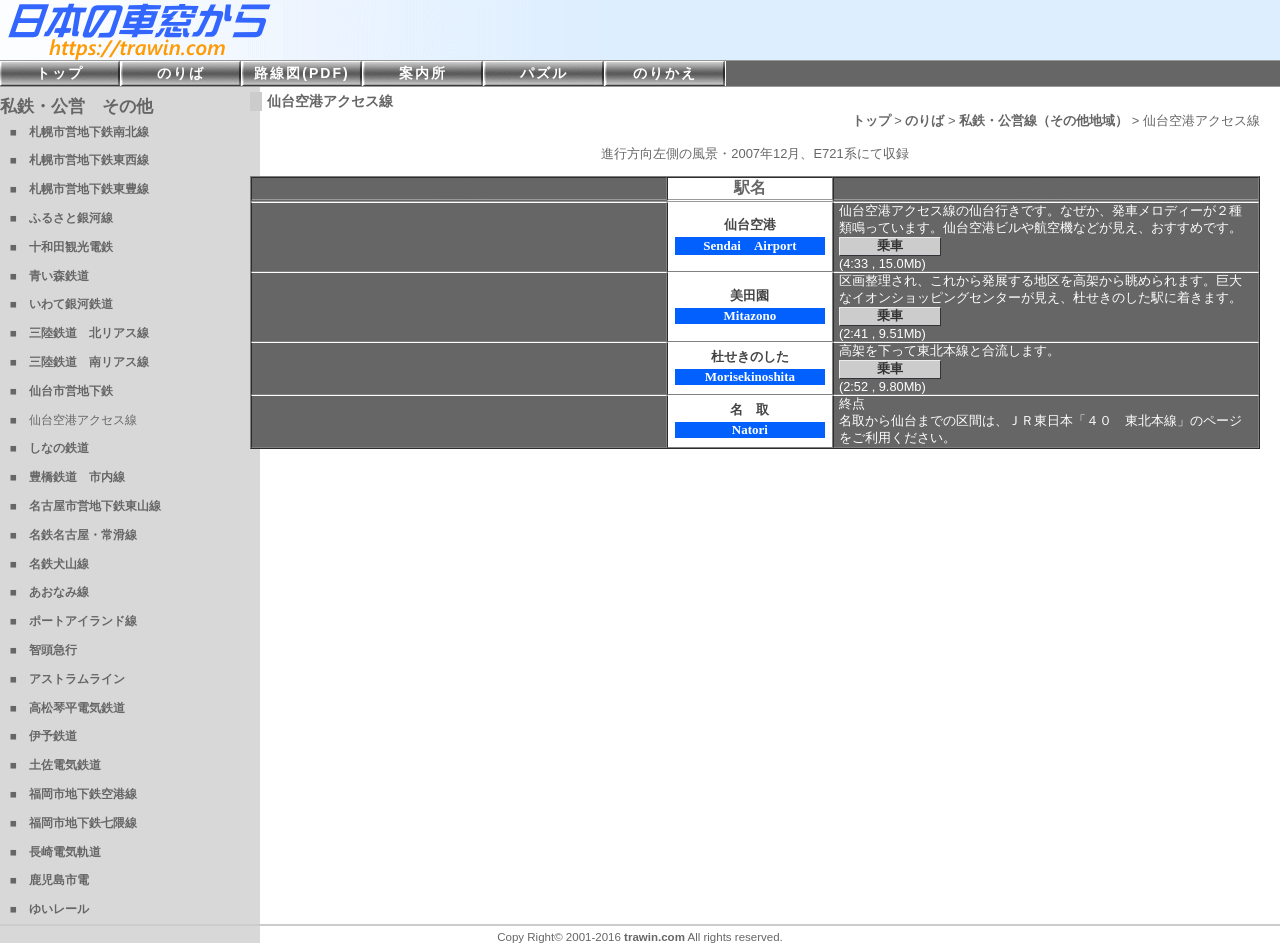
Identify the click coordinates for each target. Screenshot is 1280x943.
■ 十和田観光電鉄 (61, 247)
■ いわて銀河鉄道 (61, 304)
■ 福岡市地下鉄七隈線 (73, 823)
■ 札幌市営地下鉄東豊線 (79, 189)
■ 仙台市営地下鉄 (61, 391)
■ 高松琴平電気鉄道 (67, 708)
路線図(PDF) (301, 73)
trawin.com (654, 937)
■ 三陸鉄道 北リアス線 (79, 333)
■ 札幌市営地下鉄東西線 (79, 160)
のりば (924, 120)
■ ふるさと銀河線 (61, 218)
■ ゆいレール (49, 909)
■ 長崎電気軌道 (55, 852)
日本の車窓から (300, 30)
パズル (544, 73)
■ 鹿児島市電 (49, 880)
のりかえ (665, 73)
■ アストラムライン (67, 679)
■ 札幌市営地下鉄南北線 (79, 132)
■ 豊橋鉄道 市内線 (67, 477)
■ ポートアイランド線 (73, 621)
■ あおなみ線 (49, 592)
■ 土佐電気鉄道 (55, 765)
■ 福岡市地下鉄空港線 (73, 794)
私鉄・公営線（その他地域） (1043, 120)
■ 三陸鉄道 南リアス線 (79, 362)
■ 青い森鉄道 (49, 276)
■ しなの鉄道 (49, 448)
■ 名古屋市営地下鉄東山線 (85, 506)
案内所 (423, 73)
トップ (871, 120)
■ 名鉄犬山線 (49, 564)
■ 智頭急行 (43, 650)
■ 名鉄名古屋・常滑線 (73, 535)
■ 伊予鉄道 (43, 736)
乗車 (890, 245)
